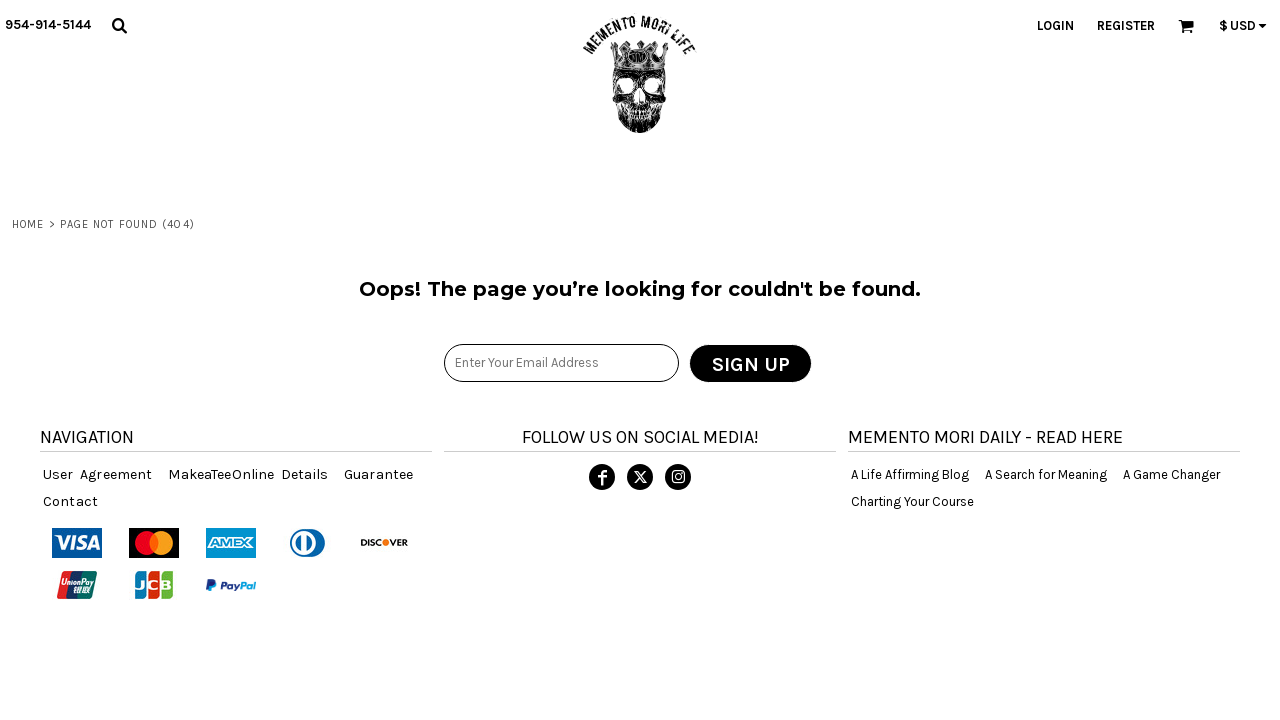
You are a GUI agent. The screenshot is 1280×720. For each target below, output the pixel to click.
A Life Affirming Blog (910, 474)
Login (1055, 25)
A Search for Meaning (1046, 474)
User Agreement (97, 474)
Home (28, 224)
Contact (70, 501)
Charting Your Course (912, 501)
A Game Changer (1171, 474)
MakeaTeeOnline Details (248, 474)
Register (1126, 25)
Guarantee (378, 474)
